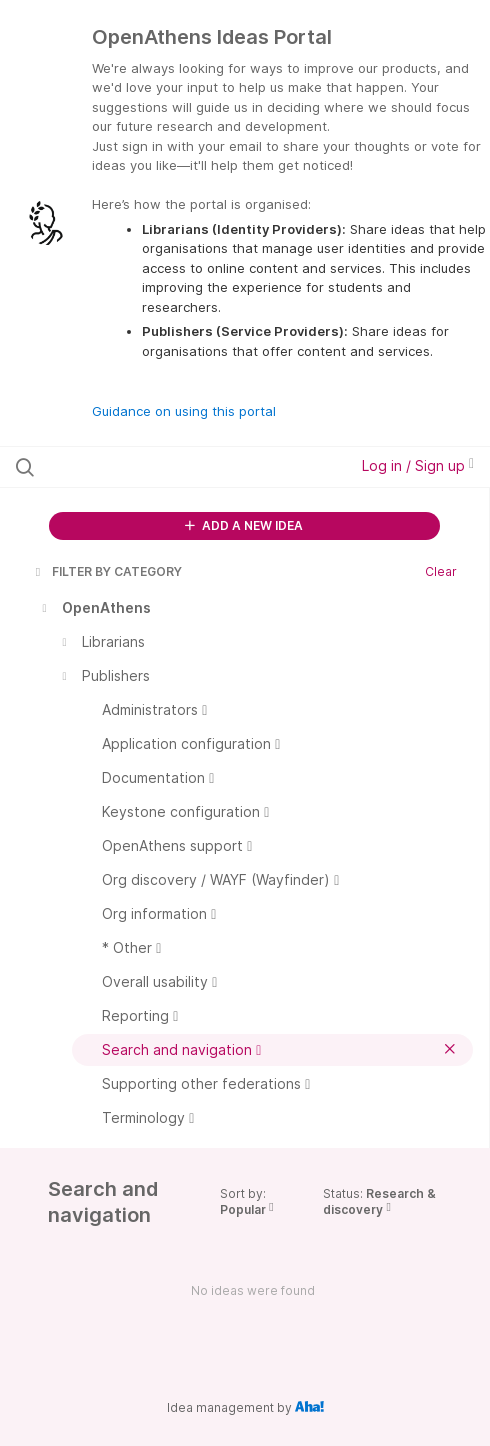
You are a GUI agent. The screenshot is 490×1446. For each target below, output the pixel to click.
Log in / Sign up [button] (418, 465)
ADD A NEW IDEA (244, 525)
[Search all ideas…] (147, 467)
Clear (441, 571)
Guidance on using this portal (184, 411)
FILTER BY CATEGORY (107, 571)
